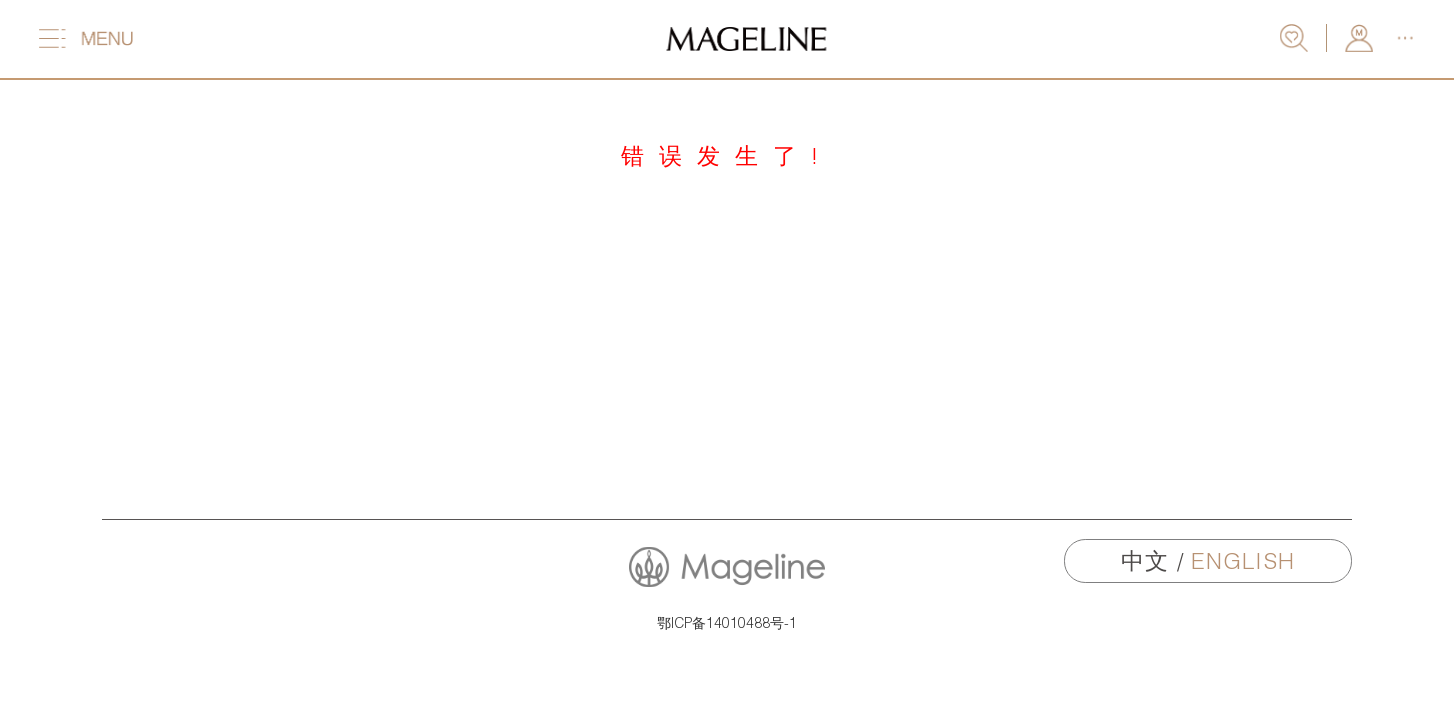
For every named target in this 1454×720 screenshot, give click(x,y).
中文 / (1208, 560)
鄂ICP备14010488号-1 (727, 622)
